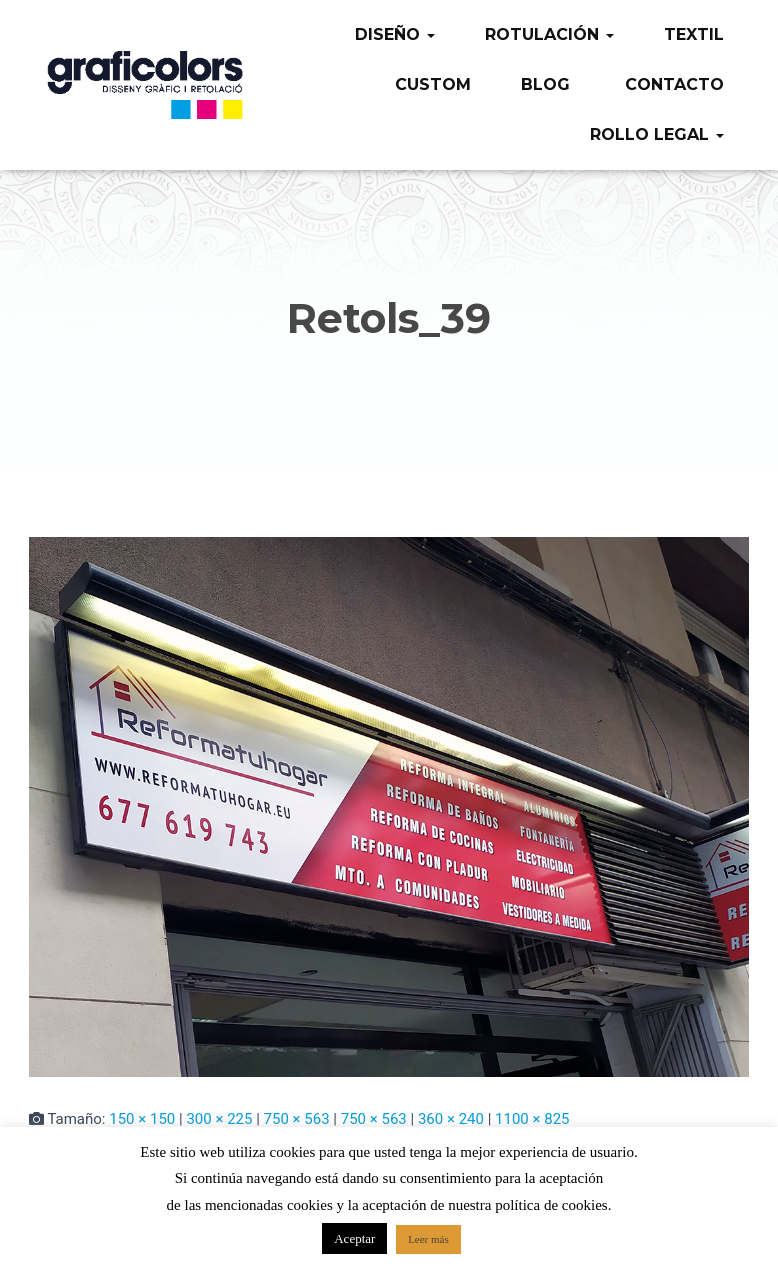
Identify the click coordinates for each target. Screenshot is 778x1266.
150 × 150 (142, 1119)
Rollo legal (657, 134)
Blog (545, 84)
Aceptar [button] (354, 1238)
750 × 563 (297, 1119)
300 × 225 (219, 1119)
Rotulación (549, 34)
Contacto (672, 84)
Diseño (395, 34)
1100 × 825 (532, 1119)
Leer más (428, 1239)
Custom (433, 84)
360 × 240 (451, 1119)
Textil (694, 34)
